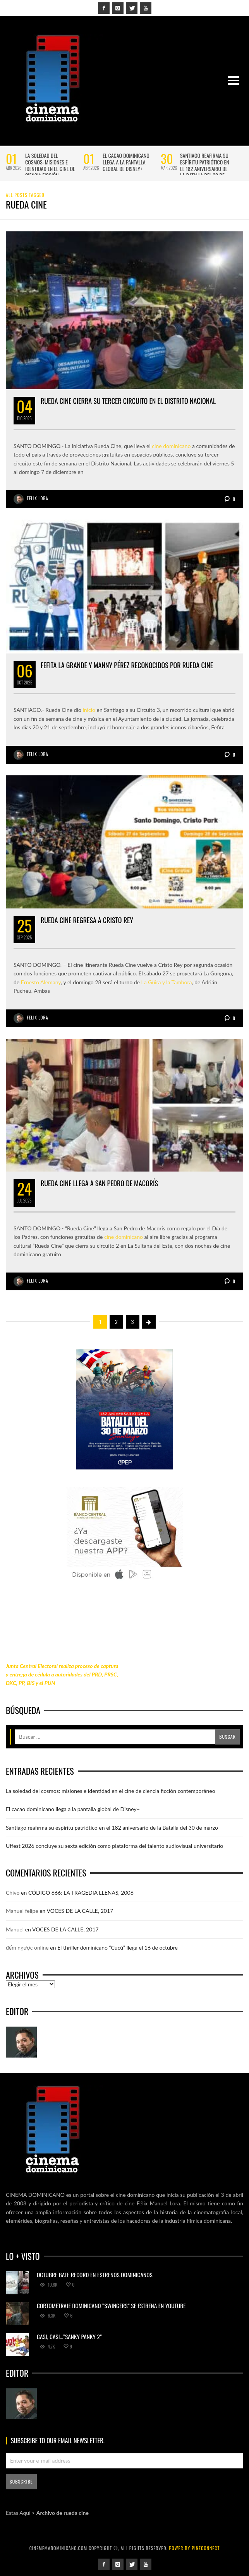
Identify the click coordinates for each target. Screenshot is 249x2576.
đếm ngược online (27, 1947)
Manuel (15, 1929)
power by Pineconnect (194, 2548)
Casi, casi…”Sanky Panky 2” (69, 2336)
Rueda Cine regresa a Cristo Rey (87, 920)
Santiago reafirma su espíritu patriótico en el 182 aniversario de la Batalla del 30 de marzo (204, 168)
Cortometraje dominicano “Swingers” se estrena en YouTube (111, 2305)
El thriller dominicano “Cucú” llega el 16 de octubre (117, 1947)
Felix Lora (37, 498)
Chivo (13, 1892)
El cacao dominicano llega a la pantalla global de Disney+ (126, 162)
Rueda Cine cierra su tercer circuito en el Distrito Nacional (128, 401)
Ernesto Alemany (41, 982)
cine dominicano (171, 446)
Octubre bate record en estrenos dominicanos (95, 2274)
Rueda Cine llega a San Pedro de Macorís (99, 1183)
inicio (88, 709)
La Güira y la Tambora (166, 982)
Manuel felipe (22, 1910)
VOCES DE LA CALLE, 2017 (80, 1910)
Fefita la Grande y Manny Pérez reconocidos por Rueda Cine (127, 665)
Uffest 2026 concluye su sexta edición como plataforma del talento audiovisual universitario (114, 1845)
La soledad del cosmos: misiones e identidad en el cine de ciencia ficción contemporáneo (50, 168)
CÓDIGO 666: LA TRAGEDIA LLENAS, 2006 (81, 1892)
